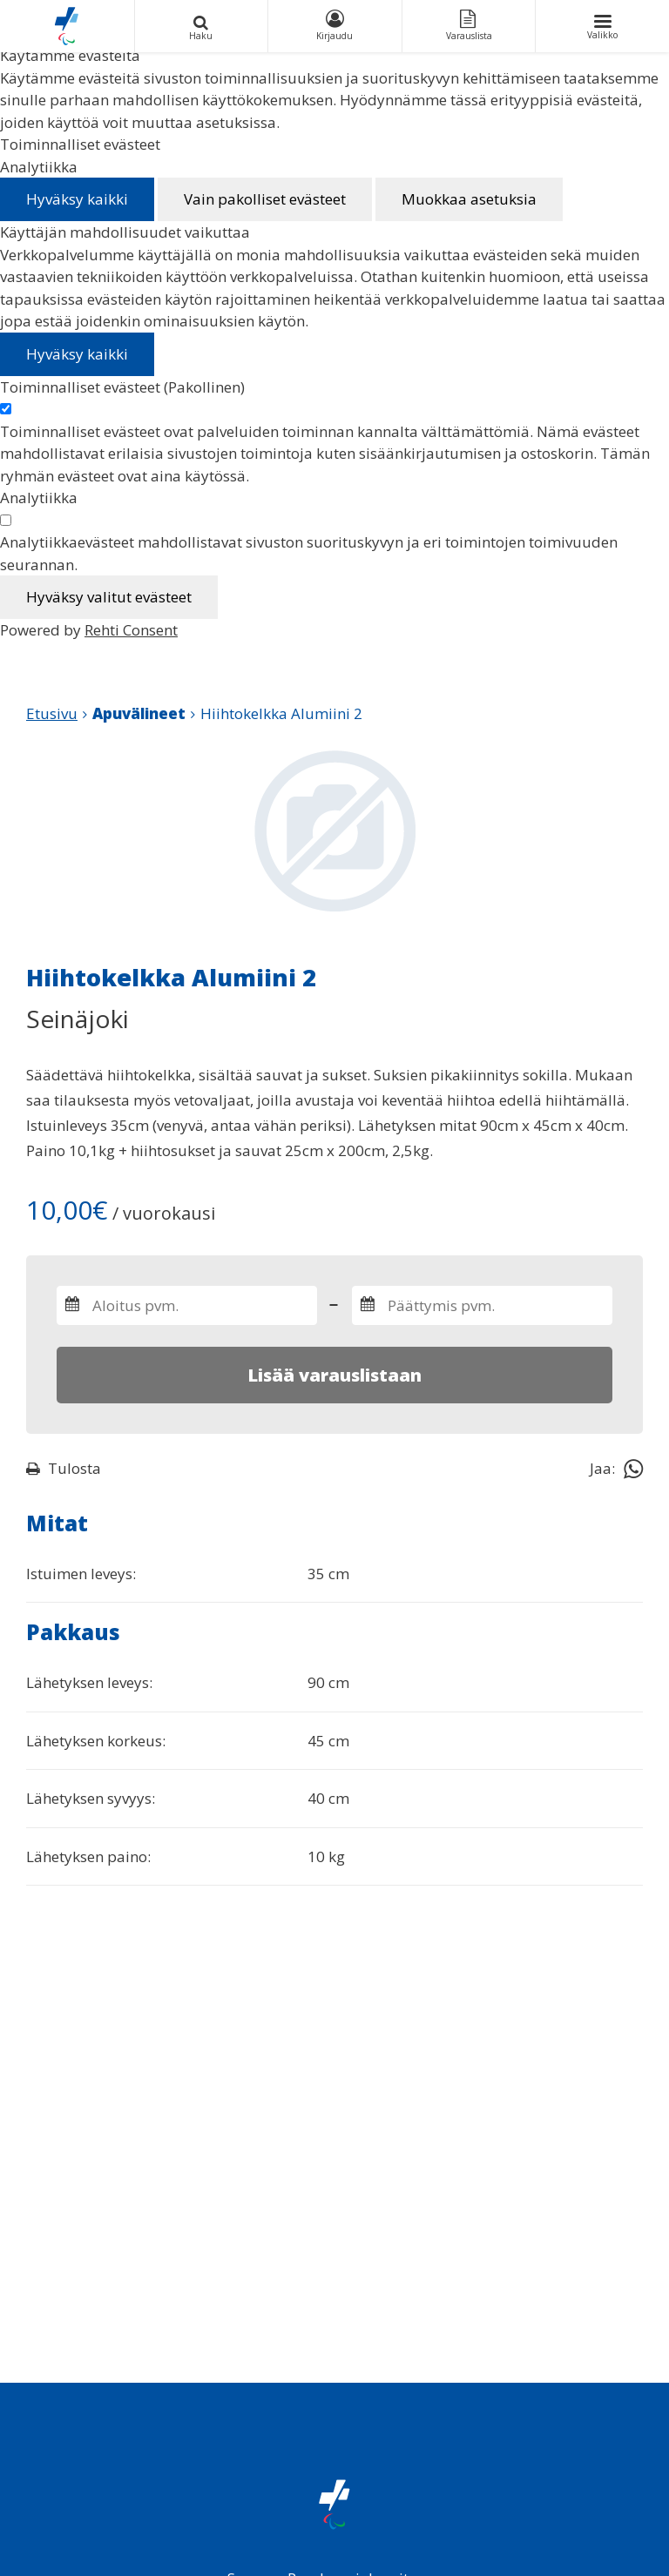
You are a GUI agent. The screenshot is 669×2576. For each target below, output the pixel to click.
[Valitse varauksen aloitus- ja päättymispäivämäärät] (187, 1305)
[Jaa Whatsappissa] (633, 1467)
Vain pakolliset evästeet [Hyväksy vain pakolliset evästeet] (265, 199)
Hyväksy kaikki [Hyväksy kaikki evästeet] (77, 199)
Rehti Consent (131, 630)
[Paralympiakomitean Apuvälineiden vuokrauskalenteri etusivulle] (67, 26)
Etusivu (52, 713)
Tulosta (63, 1468)
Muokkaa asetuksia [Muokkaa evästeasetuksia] (469, 199)
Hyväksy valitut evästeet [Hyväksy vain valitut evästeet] (109, 597)
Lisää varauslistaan (334, 1375)
